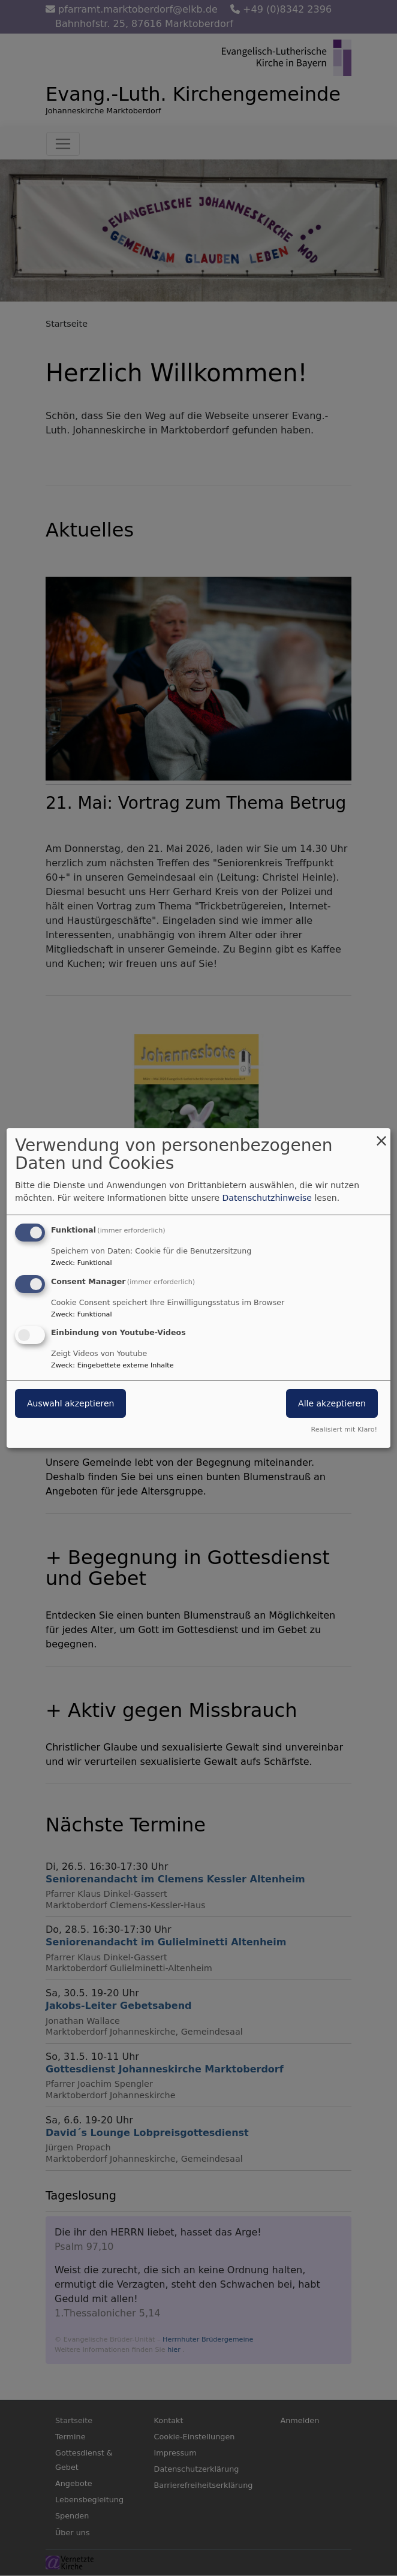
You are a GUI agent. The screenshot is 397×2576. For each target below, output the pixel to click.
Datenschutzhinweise (267, 1198)
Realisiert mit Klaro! (344, 1429)
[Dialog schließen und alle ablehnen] (381, 1135)
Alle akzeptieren (332, 1404)
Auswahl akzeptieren (70, 1404)
